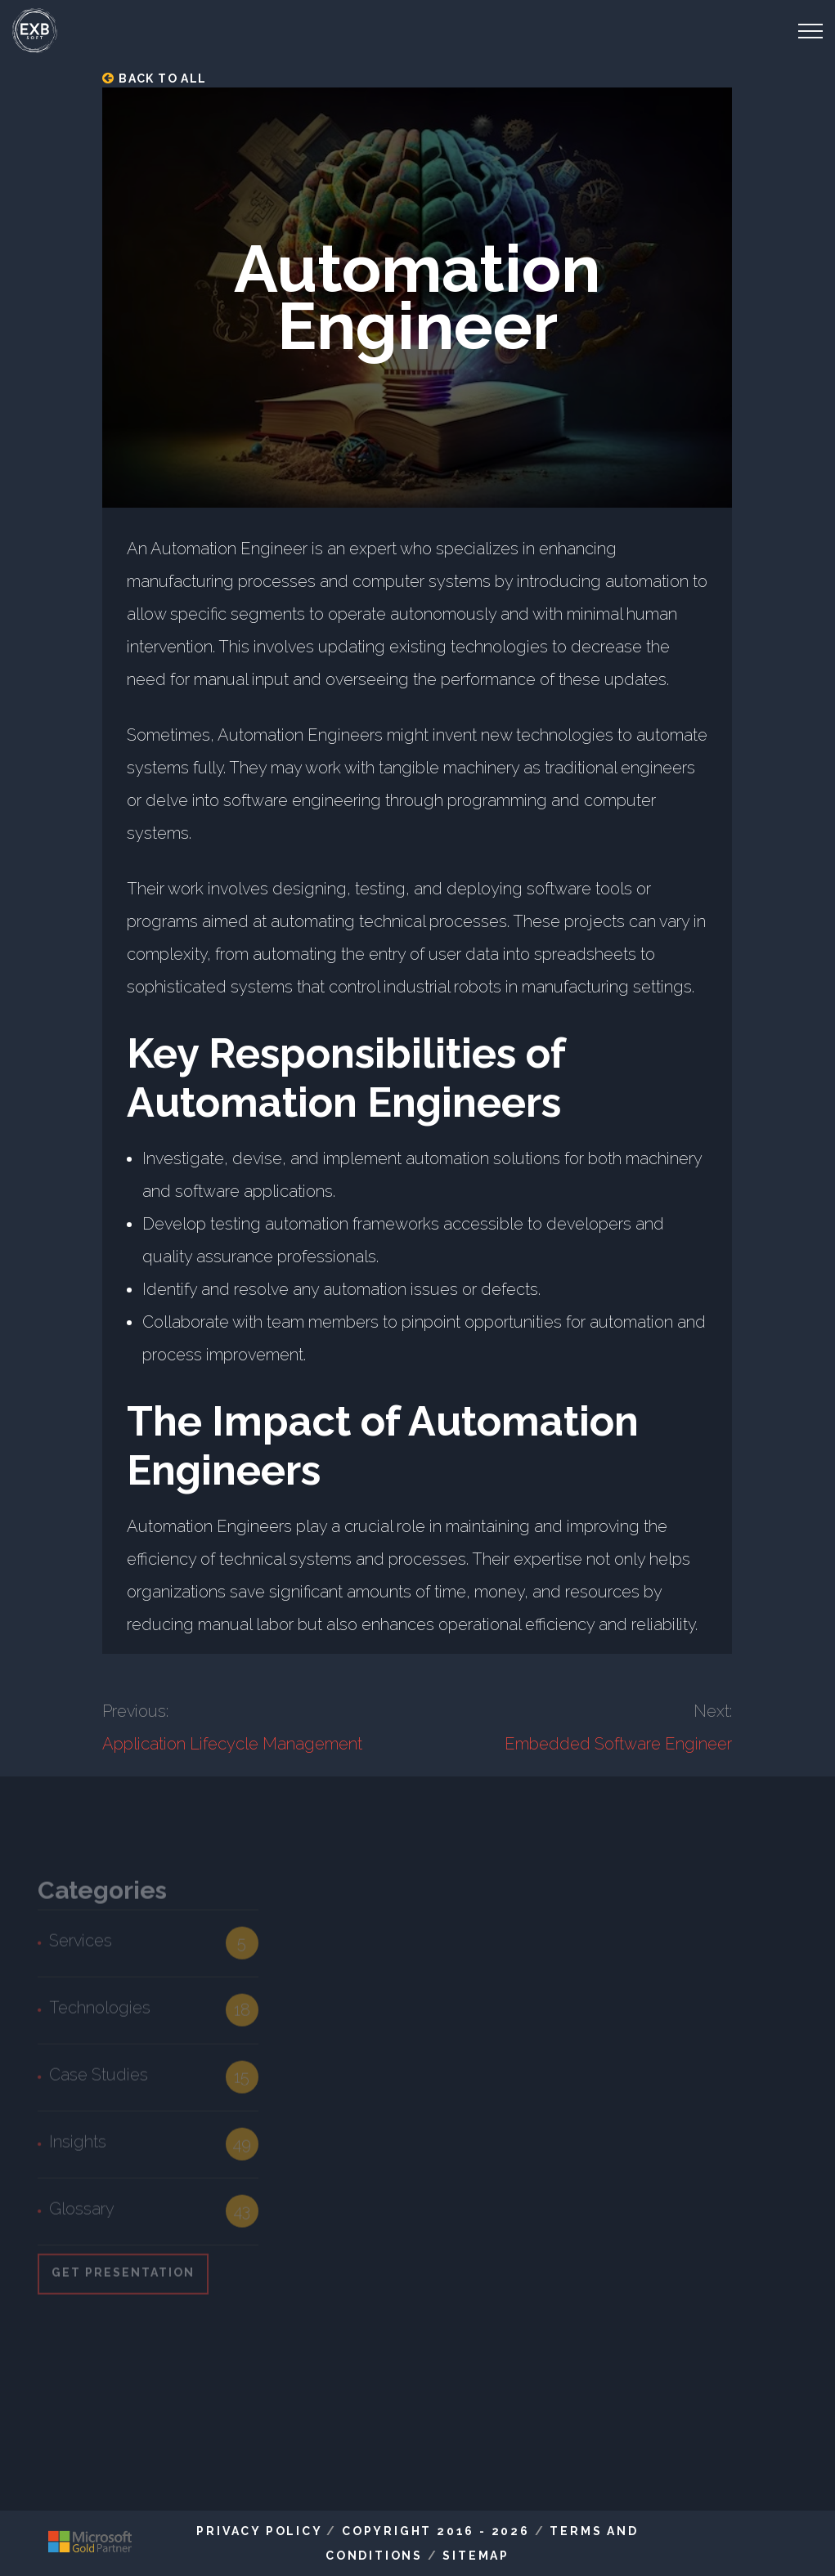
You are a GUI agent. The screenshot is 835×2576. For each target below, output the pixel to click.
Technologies (99, 2013)
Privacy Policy (258, 2531)
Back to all (154, 78)
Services (80, 1946)
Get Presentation (123, 2277)
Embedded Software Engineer (618, 1744)
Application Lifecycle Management (232, 1744)
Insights (77, 2147)
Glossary (81, 2214)
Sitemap (476, 2555)
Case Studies (98, 2080)
